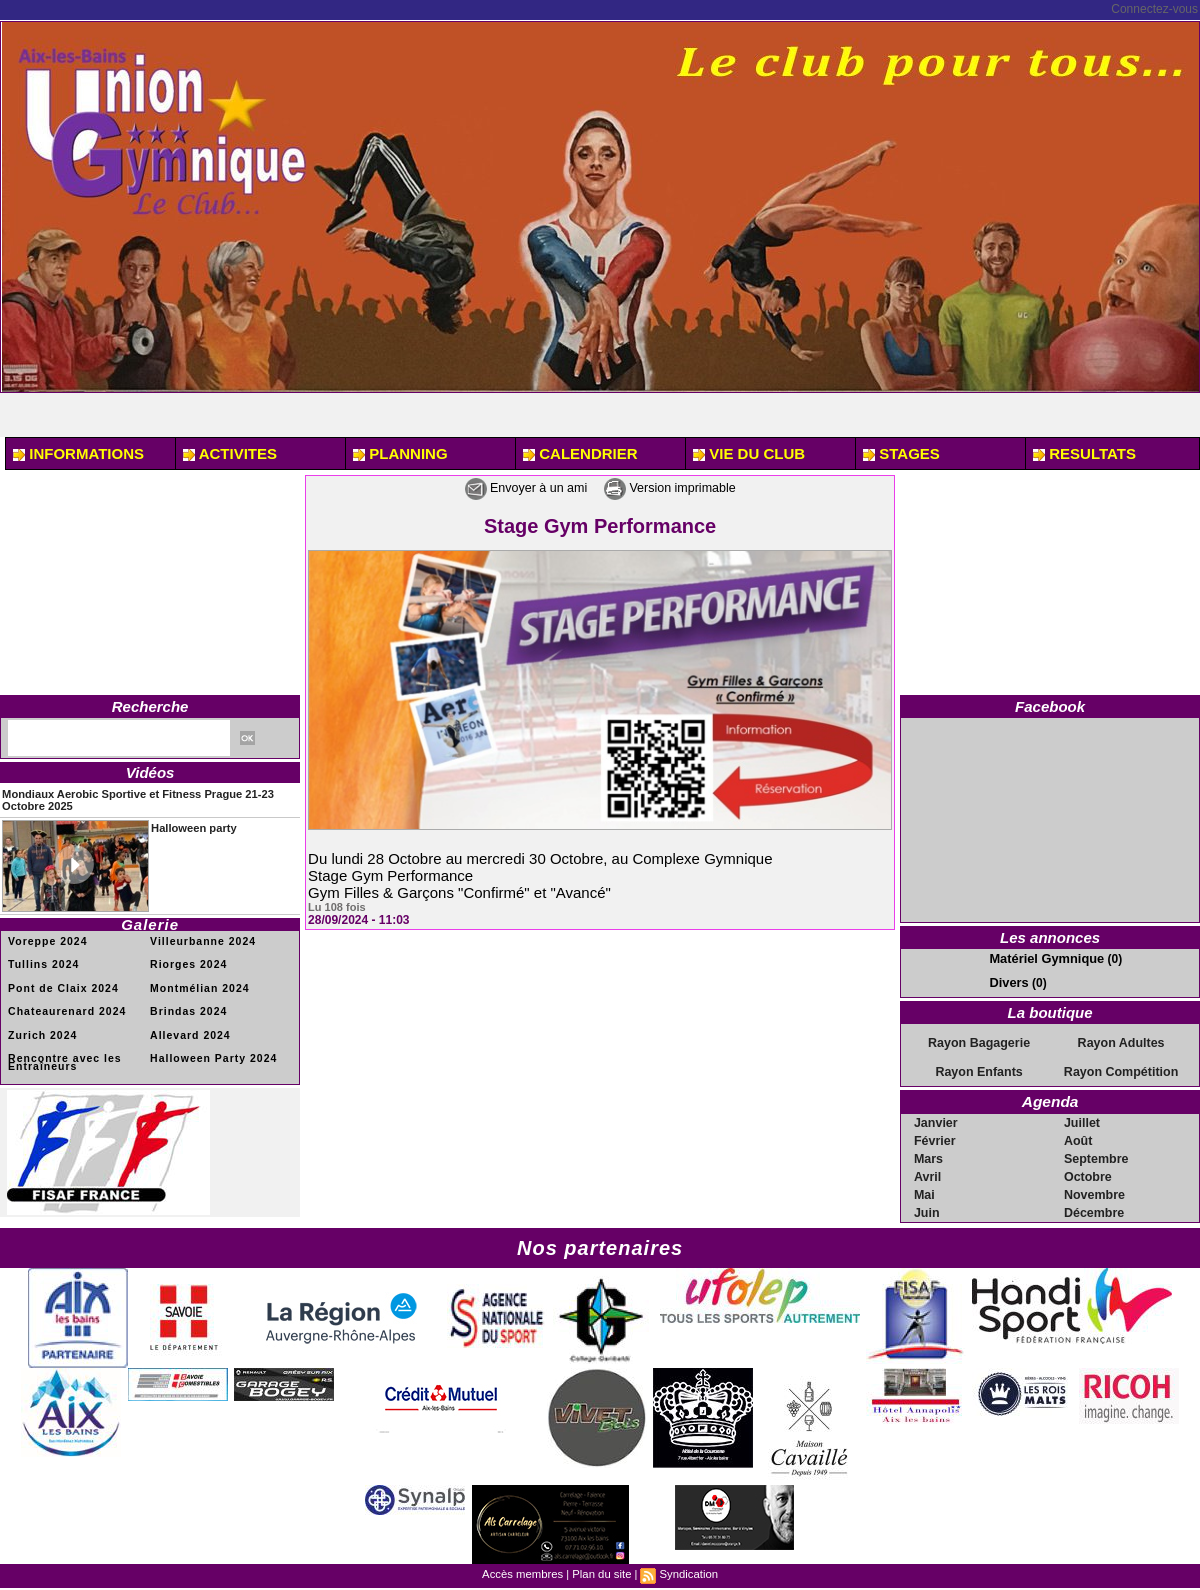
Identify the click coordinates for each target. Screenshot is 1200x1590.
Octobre (1088, 1174)
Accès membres (524, 1571)
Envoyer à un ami (514, 487)
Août (1078, 1138)
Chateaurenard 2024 (65, 1008)
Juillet (1082, 1120)
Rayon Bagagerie (979, 1041)
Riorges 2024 (187, 962)
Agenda (1050, 1099)
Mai (925, 1192)
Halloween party (189, 825)
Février (935, 1138)
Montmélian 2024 (198, 985)
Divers (1007, 981)
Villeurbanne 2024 (201, 939)
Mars (929, 1156)
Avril (928, 1174)
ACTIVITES (230, 453)
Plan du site (601, 1571)
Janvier (936, 1120)
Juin (927, 1210)
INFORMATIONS (78, 453)
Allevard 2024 (189, 1031)
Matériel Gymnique (1042, 958)
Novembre (1094, 1192)
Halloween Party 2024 (211, 1054)
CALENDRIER (580, 453)
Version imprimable (680, 487)
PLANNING (400, 453)
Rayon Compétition (1121, 1070)
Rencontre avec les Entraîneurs (62, 1058)
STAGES (901, 453)
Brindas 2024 (187, 1008)
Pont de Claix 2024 (61, 985)
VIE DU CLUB (749, 453)
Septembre (1096, 1156)
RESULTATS (1084, 453)
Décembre (1094, 1210)
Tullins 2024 (42, 962)
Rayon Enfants (979, 1070)
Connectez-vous (1154, 9)
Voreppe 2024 (46, 939)
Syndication (686, 1571)
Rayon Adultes (1121, 1041)
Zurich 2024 (41, 1031)
